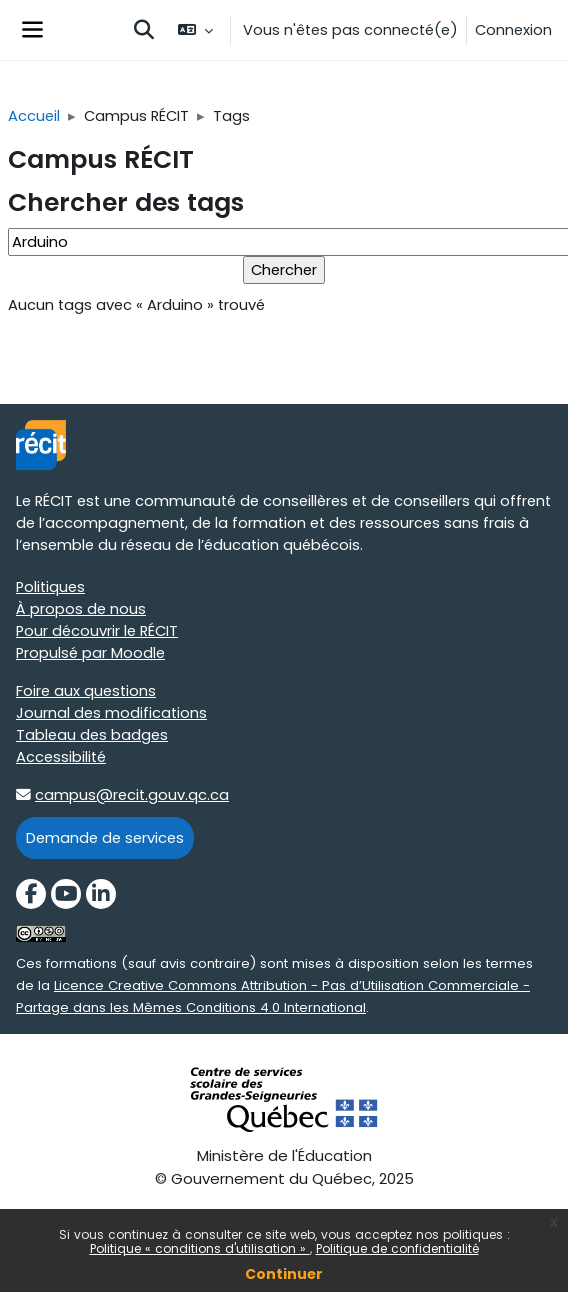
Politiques (50, 587)
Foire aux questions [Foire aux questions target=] (86, 691)
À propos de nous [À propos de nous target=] (81, 609)
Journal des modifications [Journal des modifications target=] (111, 713)
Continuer (284, 1274)
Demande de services (105, 838)
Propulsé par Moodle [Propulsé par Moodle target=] (90, 653)
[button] (144, 29)
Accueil (34, 116)
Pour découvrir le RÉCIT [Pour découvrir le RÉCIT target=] (97, 631)
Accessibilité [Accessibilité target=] (61, 757)
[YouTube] (66, 894)
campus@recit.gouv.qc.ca (132, 795)
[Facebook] (31, 894)
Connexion (513, 30)
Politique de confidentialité (397, 1248)
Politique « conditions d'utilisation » (200, 1248)
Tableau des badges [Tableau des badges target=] (92, 735)
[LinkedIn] (101, 894)
